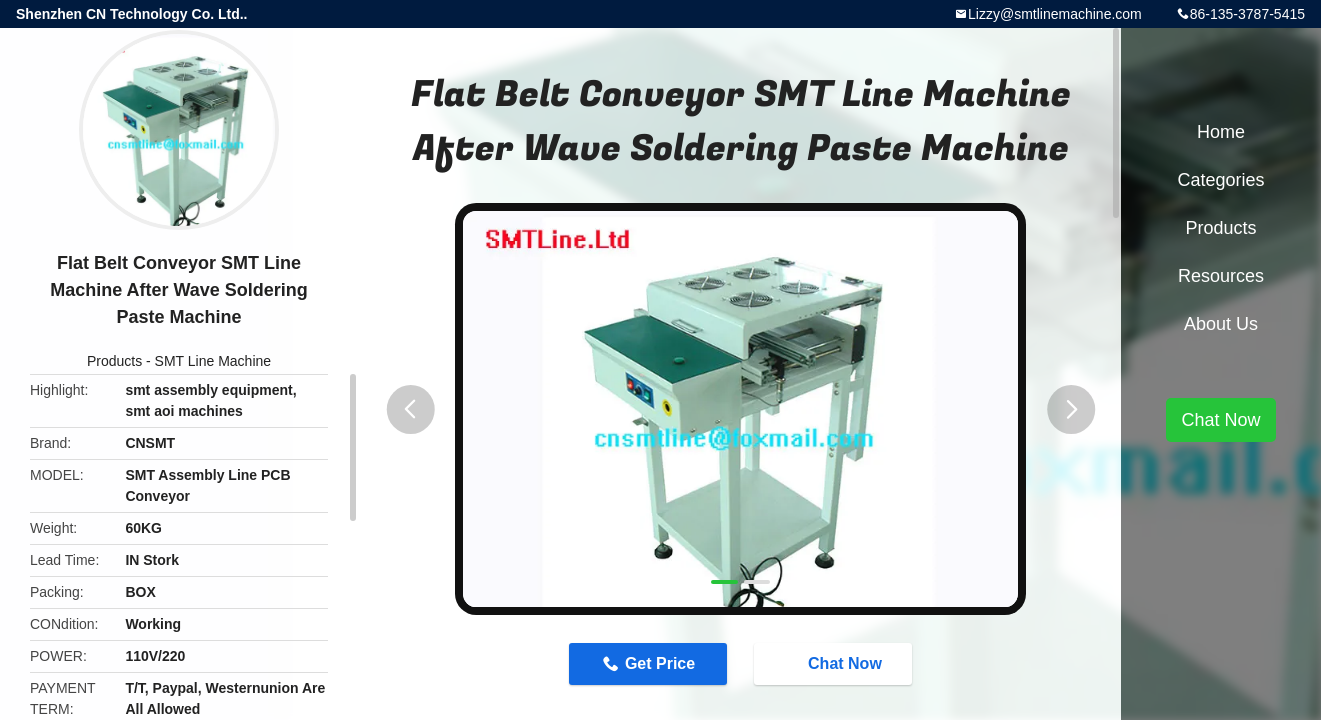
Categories (1220, 180)
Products (114, 361)
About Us (1221, 324)
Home (1221, 132)
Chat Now (835, 663)
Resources (1221, 276)
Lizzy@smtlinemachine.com (1055, 14)
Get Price (660, 663)
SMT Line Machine (213, 361)
